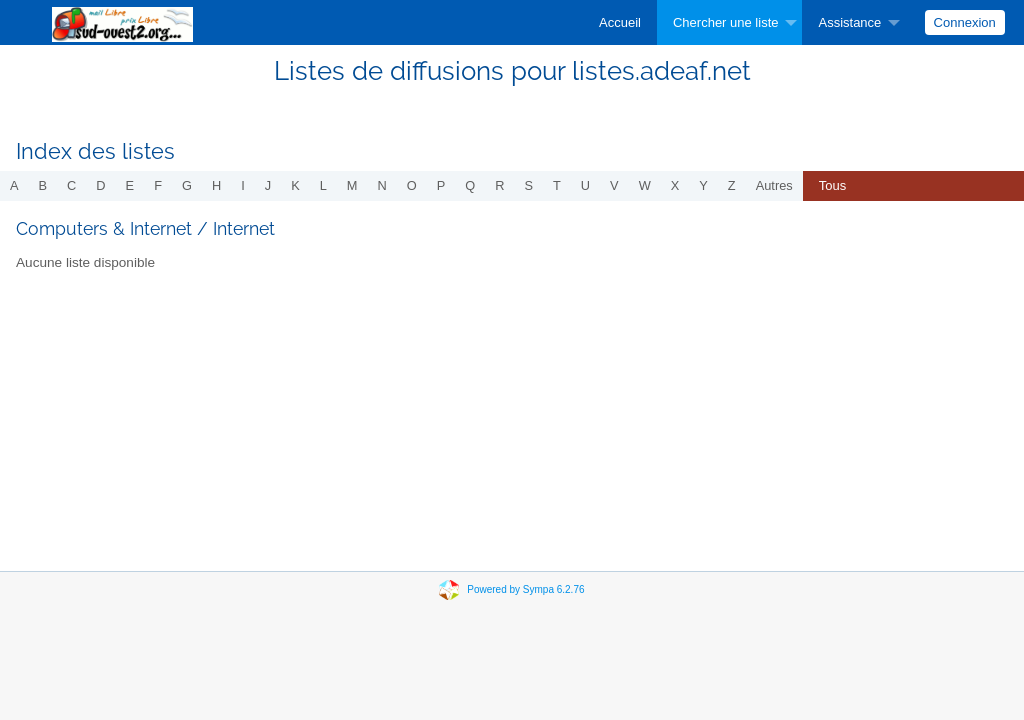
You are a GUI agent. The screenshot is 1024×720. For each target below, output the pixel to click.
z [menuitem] (732, 185)
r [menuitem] (499, 185)
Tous (832, 185)
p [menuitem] (441, 185)
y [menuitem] (703, 185)
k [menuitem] (295, 185)
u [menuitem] (585, 185)
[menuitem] (620, 22)
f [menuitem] (158, 185)
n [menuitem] (382, 185)
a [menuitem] (14, 185)
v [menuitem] (614, 185)
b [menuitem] (43, 185)
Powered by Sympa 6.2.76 (525, 589)
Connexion (965, 22)
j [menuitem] (268, 185)
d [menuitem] (100, 185)
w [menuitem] (645, 185)
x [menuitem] (675, 185)
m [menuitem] (352, 185)
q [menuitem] (470, 185)
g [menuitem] (187, 185)
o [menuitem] (412, 185)
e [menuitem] (130, 185)
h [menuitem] (216, 185)
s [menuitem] (528, 185)
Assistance (849, 22)
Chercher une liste (726, 22)
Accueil (620, 22)
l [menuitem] (323, 185)
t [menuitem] (557, 185)
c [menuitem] (71, 185)
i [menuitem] (243, 185)
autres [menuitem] (774, 185)
